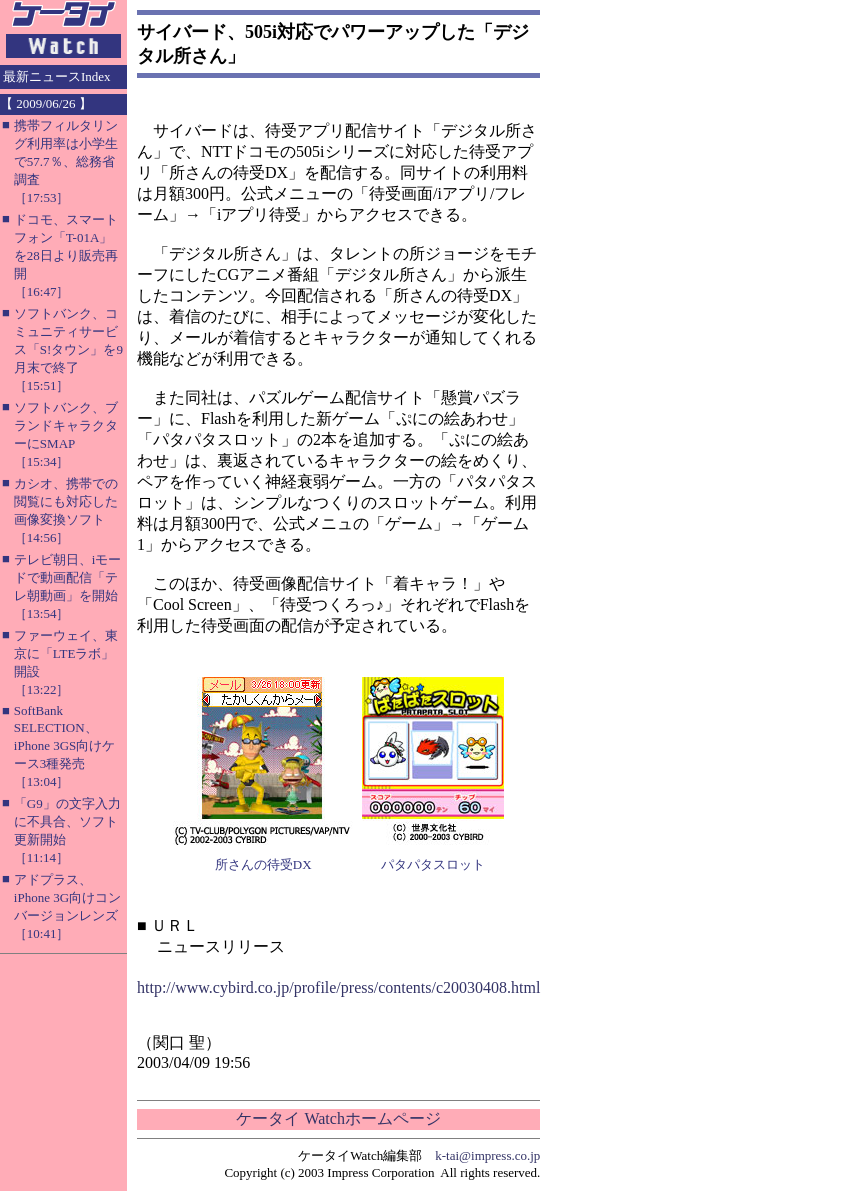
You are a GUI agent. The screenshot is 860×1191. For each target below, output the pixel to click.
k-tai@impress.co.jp (487, 1155)
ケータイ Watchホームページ (338, 1118)
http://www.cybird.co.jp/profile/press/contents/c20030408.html (338, 987)
